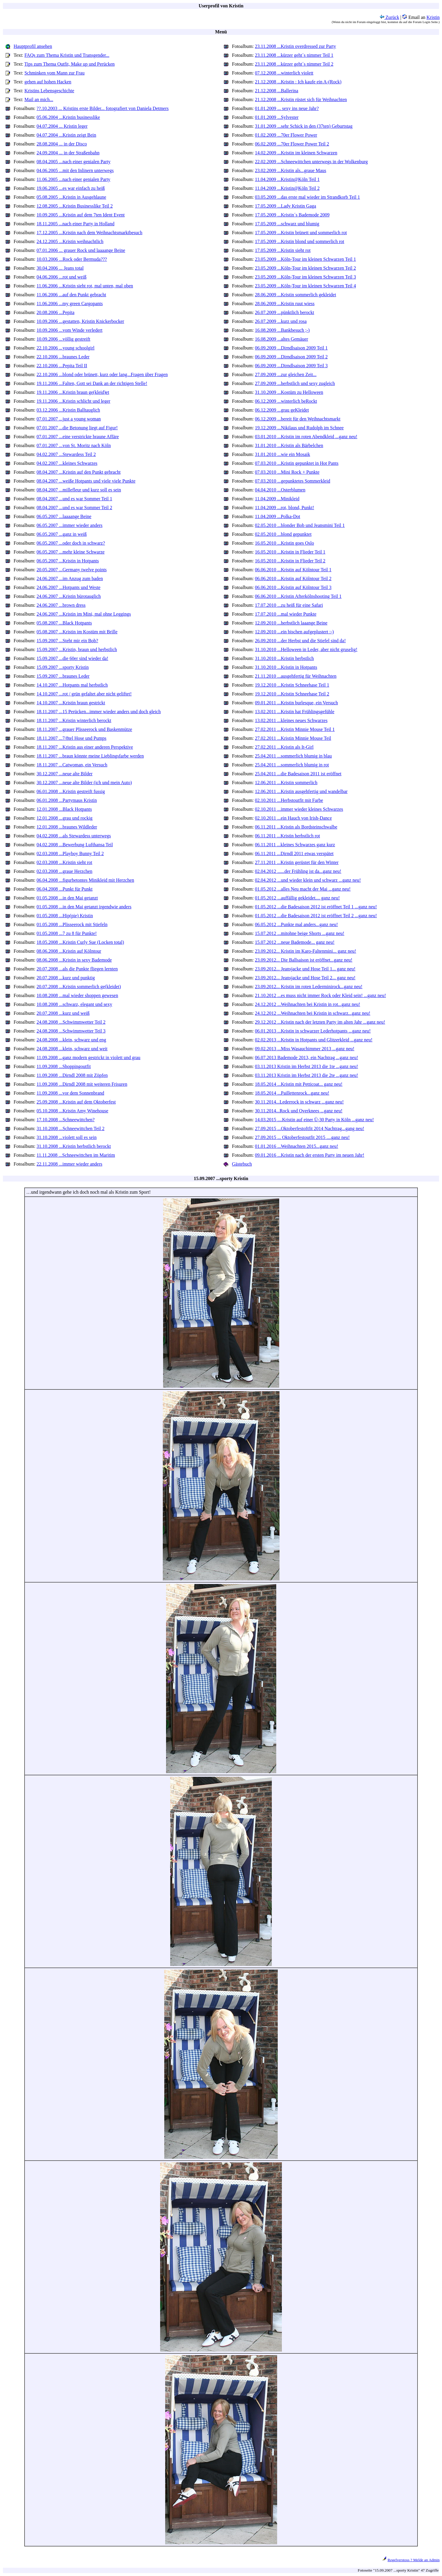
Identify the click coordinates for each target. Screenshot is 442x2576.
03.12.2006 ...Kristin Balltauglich (68, 409)
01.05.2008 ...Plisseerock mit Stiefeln (72, 924)
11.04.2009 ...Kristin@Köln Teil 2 (287, 188)
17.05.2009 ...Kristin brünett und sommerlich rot (301, 232)
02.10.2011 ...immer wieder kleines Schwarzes (299, 809)
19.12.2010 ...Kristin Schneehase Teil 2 (292, 693)
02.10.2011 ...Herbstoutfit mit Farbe (289, 800)
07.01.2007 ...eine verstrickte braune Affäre (78, 436)
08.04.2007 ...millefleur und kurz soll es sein (79, 489)
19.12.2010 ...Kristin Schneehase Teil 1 (292, 684)
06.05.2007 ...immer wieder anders (70, 525)
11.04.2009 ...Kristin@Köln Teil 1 (287, 179)
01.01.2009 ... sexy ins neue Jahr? (287, 108)
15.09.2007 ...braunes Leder (63, 676)
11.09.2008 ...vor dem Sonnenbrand (70, 1093)
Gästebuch (242, 1163)
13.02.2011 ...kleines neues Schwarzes (291, 720)
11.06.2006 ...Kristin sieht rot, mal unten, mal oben (85, 285)
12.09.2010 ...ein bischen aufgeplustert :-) (294, 631)
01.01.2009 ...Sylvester (277, 117)
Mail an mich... (39, 99)
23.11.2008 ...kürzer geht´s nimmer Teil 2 (294, 64)
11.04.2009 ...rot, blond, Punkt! (284, 507)
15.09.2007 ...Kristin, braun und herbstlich (77, 649)
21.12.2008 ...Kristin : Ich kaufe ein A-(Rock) (298, 81)
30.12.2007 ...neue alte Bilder (64, 773)
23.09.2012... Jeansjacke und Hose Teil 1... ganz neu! (305, 968)
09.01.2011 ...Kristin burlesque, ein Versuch (296, 702)
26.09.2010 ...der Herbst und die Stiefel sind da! (300, 640)
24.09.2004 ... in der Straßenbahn (68, 152)
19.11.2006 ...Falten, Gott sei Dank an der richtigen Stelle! (92, 383)
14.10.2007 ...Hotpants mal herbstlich (72, 684)
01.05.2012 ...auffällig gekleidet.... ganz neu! (297, 897)
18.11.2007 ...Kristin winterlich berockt (74, 720)
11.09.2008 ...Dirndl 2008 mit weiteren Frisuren (82, 1084)
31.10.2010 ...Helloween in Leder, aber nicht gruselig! (306, 649)
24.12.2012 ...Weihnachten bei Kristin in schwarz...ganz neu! (312, 1013)
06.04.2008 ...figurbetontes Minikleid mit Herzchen (85, 880)
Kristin (433, 17)
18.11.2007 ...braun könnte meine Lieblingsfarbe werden (90, 755)
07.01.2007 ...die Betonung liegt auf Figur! (77, 427)
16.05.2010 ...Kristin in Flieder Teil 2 (290, 560)
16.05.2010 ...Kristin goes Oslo (284, 543)
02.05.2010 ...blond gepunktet (283, 534)
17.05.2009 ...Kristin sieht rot (283, 250)
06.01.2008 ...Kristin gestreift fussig (71, 791)
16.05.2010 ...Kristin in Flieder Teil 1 (290, 551)
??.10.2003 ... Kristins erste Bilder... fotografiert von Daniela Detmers (103, 108)
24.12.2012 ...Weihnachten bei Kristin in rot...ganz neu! (307, 1004)
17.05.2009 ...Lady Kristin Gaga (285, 205)
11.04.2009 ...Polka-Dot (277, 516)
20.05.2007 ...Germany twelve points (72, 569)
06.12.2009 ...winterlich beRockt (286, 401)
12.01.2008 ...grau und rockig (64, 818)
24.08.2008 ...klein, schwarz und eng (71, 1039)
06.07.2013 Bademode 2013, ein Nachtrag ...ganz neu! (306, 1057)
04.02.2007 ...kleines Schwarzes (67, 463)
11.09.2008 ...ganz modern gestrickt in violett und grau (88, 1057)
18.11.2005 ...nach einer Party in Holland (75, 223)
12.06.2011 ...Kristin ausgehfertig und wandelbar (301, 791)
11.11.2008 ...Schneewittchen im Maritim (76, 1155)
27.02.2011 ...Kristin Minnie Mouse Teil (293, 738)
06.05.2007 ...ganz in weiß (62, 534)
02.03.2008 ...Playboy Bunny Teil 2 (70, 853)
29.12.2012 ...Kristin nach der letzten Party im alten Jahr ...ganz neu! (320, 1022)
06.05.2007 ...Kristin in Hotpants (68, 560)
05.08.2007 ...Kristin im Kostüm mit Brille (77, 631)
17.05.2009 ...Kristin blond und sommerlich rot (299, 241)
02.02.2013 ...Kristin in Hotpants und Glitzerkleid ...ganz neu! (314, 1039)
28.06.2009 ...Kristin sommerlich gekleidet (295, 294)
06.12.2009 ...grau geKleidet (282, 409)
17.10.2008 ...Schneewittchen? (66, 1119)
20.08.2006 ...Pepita (55, 312)
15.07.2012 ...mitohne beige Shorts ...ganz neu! (299, 933)
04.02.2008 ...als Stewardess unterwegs (74, 835)
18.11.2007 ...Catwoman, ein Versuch (72, 764)
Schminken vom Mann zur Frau (55, 72)
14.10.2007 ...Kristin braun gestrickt (71, 702)
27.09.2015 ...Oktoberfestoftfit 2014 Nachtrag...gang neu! (309, 1128)
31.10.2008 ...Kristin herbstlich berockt (74, 1146)
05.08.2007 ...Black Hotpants (64, 622)
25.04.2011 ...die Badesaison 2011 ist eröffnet (298, 773)
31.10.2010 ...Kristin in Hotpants (286, 667)
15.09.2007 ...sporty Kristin (63, 667)
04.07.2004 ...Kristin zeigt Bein (66, 134)
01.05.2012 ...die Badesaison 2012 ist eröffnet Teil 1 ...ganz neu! (316, 906)
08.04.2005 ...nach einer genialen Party (73, 161)
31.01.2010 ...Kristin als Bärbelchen (289, 445)
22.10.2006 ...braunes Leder (63, 356)
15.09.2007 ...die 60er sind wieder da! (72, 658)
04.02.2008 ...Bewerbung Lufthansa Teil (75, 844)
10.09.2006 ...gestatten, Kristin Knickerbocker (80, 321)
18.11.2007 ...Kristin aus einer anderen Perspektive (85, 747)
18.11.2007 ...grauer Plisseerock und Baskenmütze (84, 729)
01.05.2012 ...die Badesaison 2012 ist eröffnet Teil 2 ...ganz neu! (316, 915)
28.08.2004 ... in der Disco (62, 143)
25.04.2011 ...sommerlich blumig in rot (292, 764)
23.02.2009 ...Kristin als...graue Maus (290, 170)
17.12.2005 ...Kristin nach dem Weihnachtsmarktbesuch (89, 232)
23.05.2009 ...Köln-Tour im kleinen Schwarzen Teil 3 (305, 276)
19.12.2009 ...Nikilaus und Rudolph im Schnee (299, 427)
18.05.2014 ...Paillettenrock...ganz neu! (292, 1093)
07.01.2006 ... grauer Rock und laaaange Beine (81, 250)
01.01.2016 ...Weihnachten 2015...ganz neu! (296, 1146)
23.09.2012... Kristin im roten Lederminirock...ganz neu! (309, 986)
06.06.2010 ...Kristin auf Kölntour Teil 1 (293, 569)
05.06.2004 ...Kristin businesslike (68, 117)
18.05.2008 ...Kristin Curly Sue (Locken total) (80, 942)
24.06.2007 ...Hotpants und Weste (68, 587)
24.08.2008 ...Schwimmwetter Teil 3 (71, 1030)
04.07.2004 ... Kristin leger (62, 126)
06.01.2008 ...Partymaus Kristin (67, 800)
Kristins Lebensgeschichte (49, 90)
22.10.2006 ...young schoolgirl (66, 347)
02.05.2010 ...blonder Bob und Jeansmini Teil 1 (300, 525)
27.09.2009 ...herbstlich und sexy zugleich (295, 383)
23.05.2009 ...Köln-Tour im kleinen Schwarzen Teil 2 (305, 268)
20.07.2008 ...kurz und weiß (63, 1013)
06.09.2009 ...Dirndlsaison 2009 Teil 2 (291, 356)
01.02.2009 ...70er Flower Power (286, 134)
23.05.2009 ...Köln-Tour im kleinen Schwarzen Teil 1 (305, 259)
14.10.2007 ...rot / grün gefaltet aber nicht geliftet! (84, 693)
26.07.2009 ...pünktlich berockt (284, 312)
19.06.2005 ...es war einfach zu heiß (71, 188)
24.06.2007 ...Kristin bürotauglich (69, 596)
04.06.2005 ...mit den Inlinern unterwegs (75, 170)
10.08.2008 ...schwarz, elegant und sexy (74, 1004)
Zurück (389, 17)
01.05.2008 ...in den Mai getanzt (67, 897)
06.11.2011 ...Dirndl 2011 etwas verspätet (294, 853)
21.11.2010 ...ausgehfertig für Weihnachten (296, 676)
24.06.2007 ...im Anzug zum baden (70, 578)
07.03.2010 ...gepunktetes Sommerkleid (292, 480)
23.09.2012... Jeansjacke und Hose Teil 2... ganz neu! (305, 977)
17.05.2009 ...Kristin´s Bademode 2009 (292, 214)
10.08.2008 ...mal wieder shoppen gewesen (77, 995)
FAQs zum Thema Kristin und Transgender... (67, 55)
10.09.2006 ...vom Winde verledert (70, 330)
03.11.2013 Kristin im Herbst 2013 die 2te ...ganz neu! (306, 1075)
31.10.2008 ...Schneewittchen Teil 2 (71, 1128)
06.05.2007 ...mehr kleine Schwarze (71, 551)
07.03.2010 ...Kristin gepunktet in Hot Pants (297, 463)
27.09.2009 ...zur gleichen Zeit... (285, 374)
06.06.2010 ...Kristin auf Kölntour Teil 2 (293, 578)
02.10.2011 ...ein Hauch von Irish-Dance (293, 818)
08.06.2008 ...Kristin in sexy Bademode (74, 959)
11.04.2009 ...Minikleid (277, 498)
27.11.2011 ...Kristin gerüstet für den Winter (297, 862)
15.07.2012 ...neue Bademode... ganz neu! (294, 942)
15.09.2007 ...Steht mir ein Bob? (67, 640)
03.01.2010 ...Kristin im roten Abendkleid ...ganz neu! (306, 436)
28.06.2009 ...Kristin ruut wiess (285, 303)
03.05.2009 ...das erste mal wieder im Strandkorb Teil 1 (307, 197)
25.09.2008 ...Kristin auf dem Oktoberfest (76, 1101)
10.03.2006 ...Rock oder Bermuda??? (72, 259)
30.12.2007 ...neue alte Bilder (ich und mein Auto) (84, 782)
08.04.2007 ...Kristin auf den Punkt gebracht (79, 472)
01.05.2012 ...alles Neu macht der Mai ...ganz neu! (303, 888)
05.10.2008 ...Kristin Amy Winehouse (72, 1110)
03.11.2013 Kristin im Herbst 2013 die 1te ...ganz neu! (306, 1066)
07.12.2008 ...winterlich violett (284, 72)
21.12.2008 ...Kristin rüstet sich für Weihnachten (301, 99)
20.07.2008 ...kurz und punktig (66, 977)
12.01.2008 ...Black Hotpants (64, 809)
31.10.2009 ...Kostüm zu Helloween (289, 392)
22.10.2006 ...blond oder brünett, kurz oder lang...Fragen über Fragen (102, 374)
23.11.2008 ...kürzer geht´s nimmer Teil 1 (294, 55)
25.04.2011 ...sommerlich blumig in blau (293, 755)
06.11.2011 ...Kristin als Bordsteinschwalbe (296, 826)
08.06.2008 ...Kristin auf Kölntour (69, 951)
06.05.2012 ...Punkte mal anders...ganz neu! (296, 924)
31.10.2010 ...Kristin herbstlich (284, 658)
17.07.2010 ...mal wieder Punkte (285, 614)
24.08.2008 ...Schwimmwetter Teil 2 (71, 1022)
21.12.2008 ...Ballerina (276, 90)
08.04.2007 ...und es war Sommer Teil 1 (74, 498)
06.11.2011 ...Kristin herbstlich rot (287, 835)
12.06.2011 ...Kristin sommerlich (286, 782)
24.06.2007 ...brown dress (61, 605)
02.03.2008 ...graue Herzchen (64, 871)
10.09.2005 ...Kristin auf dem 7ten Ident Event (81, 214)
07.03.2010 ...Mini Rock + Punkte (287, 472)
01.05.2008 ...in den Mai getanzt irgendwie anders (84, 906)
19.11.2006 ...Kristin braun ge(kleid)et (73, 392)
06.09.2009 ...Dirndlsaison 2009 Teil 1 (291, 347)
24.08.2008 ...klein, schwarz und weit (72, 1048)
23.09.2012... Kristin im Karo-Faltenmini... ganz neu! (305, 951)
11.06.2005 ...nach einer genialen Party (73, 179)
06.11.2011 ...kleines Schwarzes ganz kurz (295, 844)
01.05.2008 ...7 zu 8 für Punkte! (67, 933)
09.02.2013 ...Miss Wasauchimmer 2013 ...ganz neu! (305, 1048)
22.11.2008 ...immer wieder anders (69, 1163)
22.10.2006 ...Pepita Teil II (62, 365)
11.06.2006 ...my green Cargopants (70, 303)
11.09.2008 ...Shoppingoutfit (64, 1066)
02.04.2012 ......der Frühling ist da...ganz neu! (298, 871)
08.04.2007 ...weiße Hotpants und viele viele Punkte (86, 480)
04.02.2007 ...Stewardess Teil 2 (66, 454)
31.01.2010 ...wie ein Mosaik (282, 454)
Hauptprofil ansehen (33, 46)
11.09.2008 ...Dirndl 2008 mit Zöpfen (72, 1075)
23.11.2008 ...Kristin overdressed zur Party (295, 46)
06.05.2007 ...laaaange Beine (64, 516)
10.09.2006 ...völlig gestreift (63, 339)
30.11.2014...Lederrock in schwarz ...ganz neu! (299, 1101)
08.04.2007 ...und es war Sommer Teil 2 (74, 507)
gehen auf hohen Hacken (48, 81)
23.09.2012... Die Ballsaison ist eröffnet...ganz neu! (303, 959)
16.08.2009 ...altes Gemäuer (281, 339)
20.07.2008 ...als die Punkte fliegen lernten (77, 968)
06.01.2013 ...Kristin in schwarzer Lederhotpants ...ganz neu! (313, 1030)
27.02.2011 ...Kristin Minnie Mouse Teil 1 (295, 729)
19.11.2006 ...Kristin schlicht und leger (73, 401)
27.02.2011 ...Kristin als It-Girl (284, 747)
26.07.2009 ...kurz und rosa (281, 321)
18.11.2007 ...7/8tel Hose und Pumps (71, 738)
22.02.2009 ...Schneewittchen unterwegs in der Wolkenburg (311, 161)
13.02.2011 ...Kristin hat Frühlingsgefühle (294, 711)
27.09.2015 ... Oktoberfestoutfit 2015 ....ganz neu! (302, 1137)
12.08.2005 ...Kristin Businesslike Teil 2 (75, 205)
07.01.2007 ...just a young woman (69, 418)
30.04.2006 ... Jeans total (60, 268)
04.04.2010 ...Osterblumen (280, 489)
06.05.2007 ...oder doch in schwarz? (71, 543)
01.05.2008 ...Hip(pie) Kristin (65, 915)
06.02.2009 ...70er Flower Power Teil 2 (292, 143)
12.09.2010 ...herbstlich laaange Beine (291, 622)
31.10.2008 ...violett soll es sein (67, 1137)
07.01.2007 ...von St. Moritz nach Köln (74, 445)
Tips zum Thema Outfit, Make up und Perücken (69, 64)
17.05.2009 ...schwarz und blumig (287, 223)
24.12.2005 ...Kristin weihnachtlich (70, 241)
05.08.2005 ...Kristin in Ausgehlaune (71, 197)
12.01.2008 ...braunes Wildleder (67, 826)
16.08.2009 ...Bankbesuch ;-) (282, 330)
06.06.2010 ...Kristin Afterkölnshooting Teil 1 (298, 596)
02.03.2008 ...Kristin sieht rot (64, 862)
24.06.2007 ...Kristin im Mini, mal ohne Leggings (84, 614)
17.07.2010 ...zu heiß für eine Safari (289, 605)
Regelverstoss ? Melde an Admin (414, 2560)
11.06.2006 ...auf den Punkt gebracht (71, 294)
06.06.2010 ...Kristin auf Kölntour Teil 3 (293, 587)
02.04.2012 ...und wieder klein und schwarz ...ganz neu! (308, 880)
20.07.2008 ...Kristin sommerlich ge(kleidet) (79, 986)
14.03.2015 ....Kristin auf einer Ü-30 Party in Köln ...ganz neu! (314, 1119)
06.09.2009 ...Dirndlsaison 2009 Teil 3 (291, 365)
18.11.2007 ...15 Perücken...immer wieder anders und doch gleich (99, 711)
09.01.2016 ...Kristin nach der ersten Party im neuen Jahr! (309, 1155)
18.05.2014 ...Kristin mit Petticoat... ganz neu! (298, 1084)
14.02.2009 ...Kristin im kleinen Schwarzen (296, 152)
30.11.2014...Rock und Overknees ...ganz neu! (298, 1110)
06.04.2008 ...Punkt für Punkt (64, 888)
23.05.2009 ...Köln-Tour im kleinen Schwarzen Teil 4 (305, 285)
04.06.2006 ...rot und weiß (62, 276)
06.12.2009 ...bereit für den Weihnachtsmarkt (297, 418)
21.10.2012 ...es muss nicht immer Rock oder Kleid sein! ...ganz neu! (320, 995)
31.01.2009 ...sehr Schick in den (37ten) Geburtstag (303, 126)
